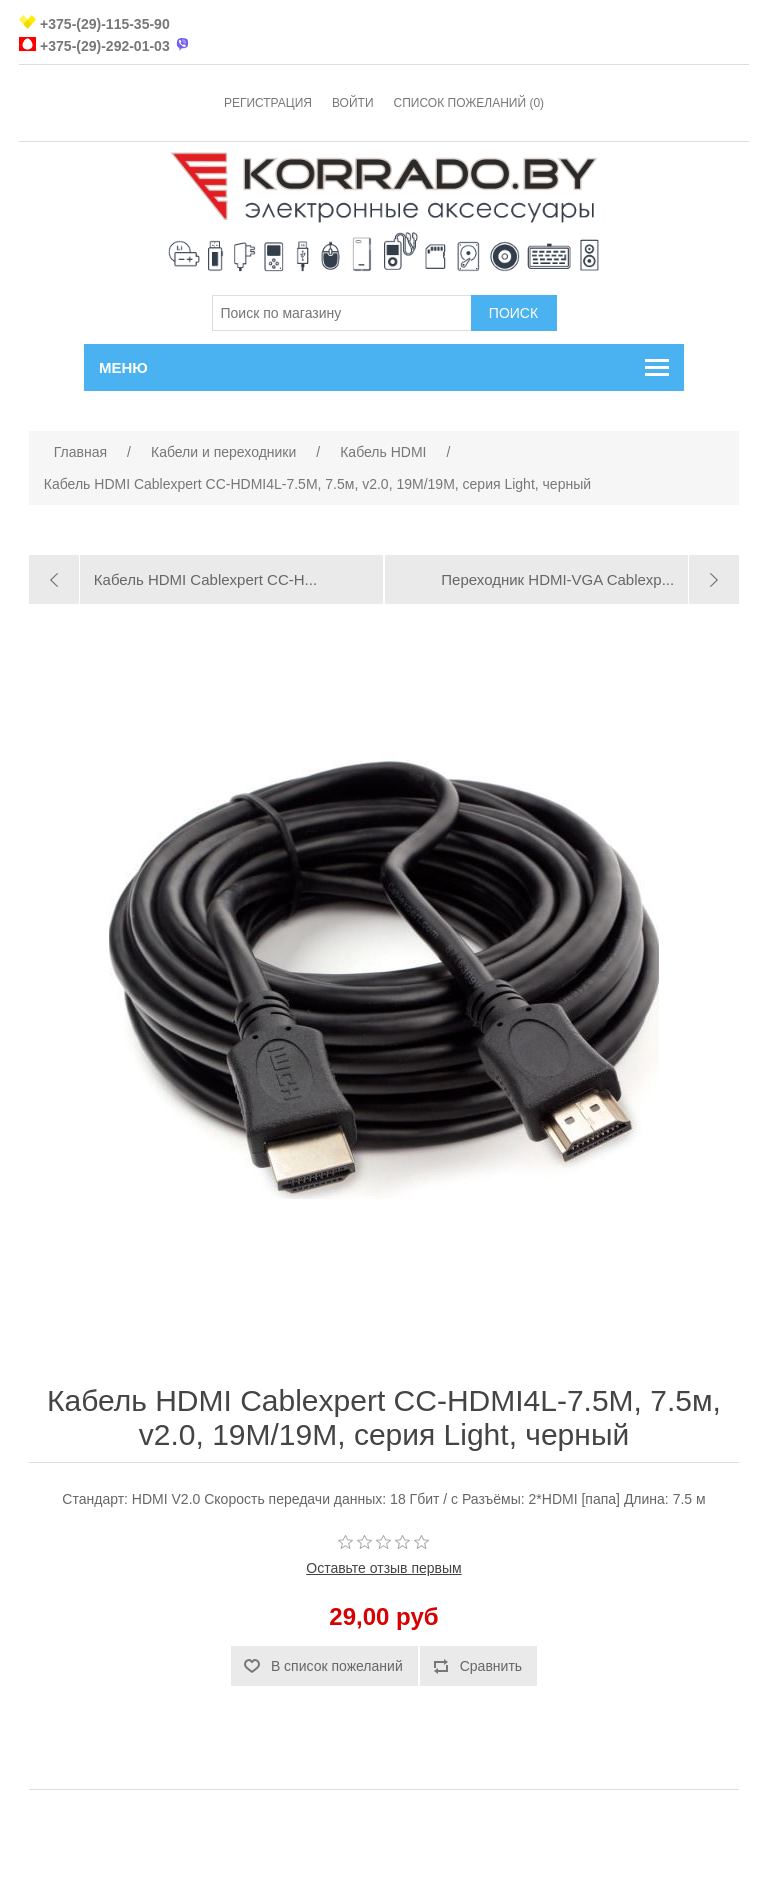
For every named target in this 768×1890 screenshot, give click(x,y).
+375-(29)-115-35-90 (105, 24)
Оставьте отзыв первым (383, 1568)
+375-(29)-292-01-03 (105, 46)
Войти (353, 103)
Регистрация (268, 103)
